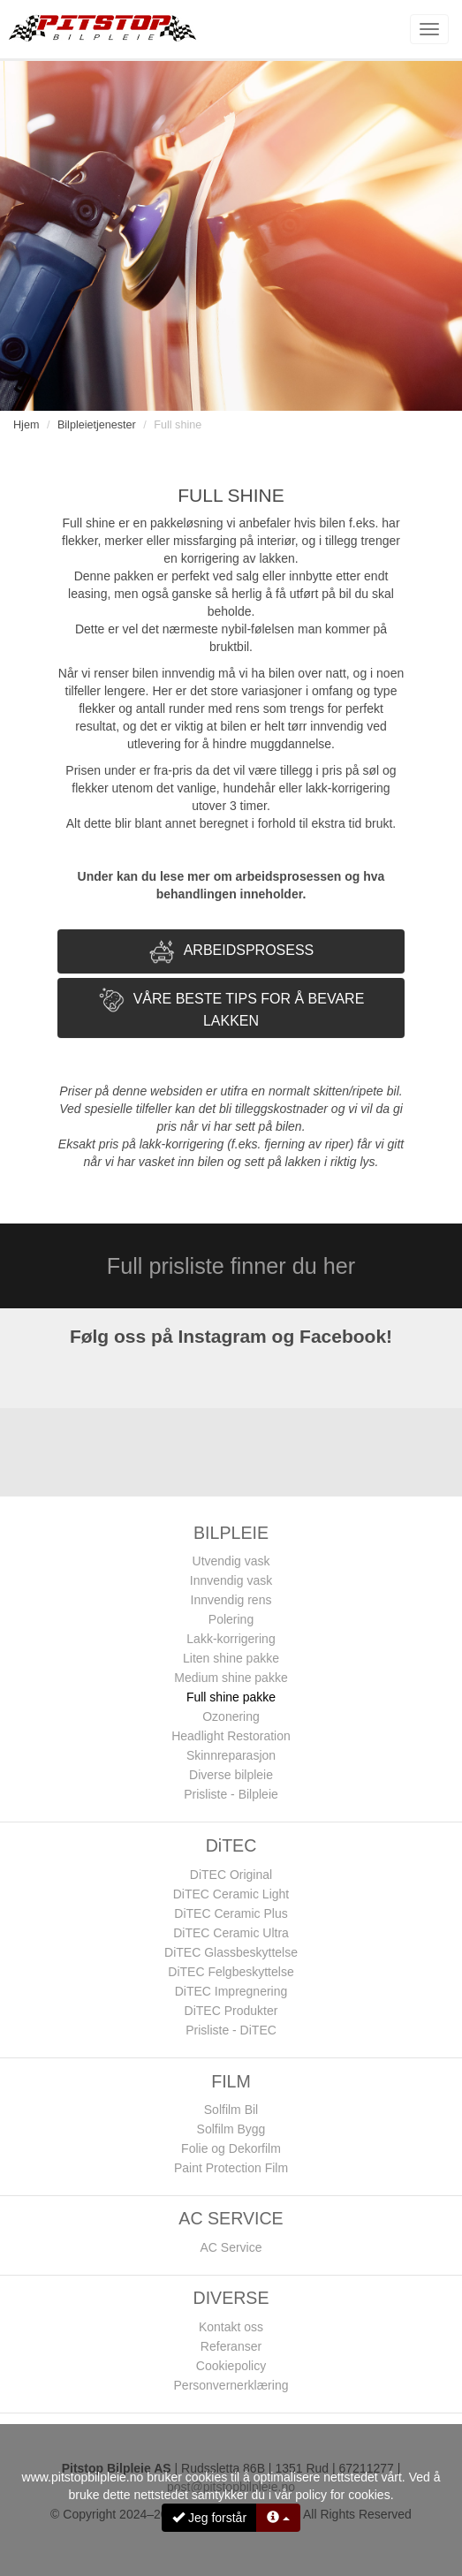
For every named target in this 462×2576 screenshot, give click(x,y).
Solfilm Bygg (231, 2129)
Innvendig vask (231, 1580)
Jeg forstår (209, 2518)
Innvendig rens (231, 1600)
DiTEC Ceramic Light (231, 1894)
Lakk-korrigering (230, 1639)
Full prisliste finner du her (231, 1266)
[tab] (230, 951)
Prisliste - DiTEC (231, 2030)
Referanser (231, 2346)
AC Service (230, 2247)
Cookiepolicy (231, 2366)
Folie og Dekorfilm (231, 2148)
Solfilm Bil (231, 2109)
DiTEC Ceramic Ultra (231, 1933)
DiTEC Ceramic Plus (230, 1913)
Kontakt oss (231, 2327)
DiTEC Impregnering (231, 1991)
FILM (231, 2081)
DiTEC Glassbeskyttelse (231, 1952)
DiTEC (231, 1845)
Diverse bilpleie (231, 1775)
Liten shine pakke (231, 1658)
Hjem (26, 425)
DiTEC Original (231, 1875)
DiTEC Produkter (231, 2011)
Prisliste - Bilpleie (231, 1794)
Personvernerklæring (231, 2385)
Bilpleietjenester (96, 425)
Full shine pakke (231, 1697)
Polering (231, 1619)
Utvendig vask (231, 1561)
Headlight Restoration (231, 1736)
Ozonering (231, 1716)
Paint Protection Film (231, 2168)
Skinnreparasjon (231, 1755)
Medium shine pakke (230, 1678)
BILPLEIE (231, 1532)
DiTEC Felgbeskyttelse (230, 1972)
